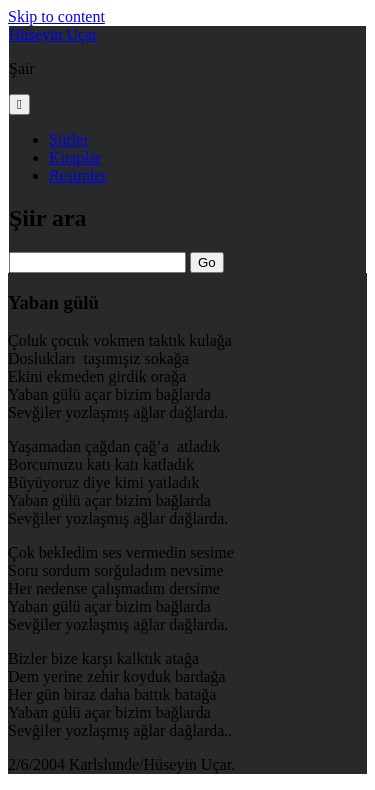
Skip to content (56, 16)
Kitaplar (75, 157)
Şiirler (69, 139)
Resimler (78, 175)
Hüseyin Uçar (53, 34)
